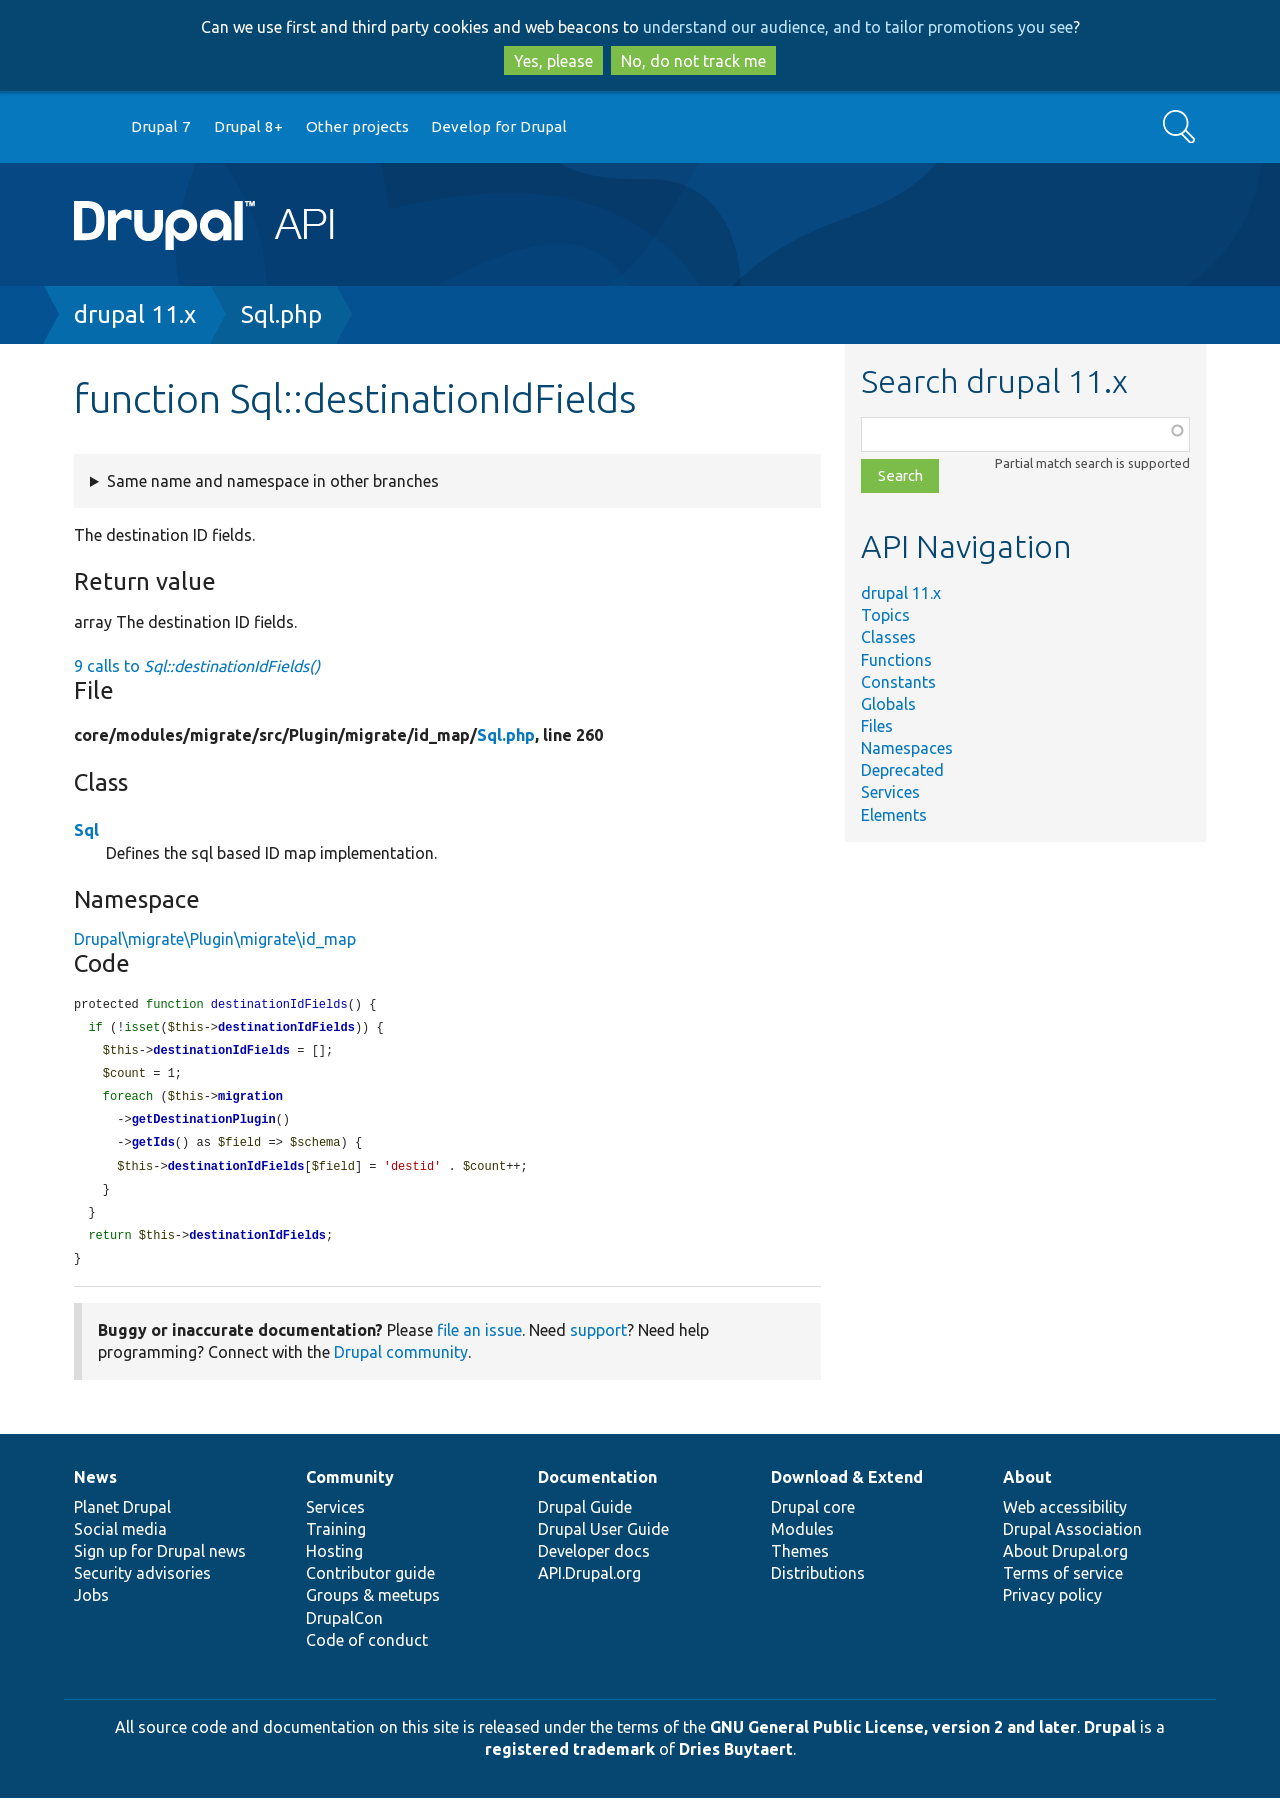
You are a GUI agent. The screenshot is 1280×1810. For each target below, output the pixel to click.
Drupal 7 (161, 126)
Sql (86, 830)
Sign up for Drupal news (160, 1563)
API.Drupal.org (589, 1585)
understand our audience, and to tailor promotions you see (858, 27)
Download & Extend (847, 1489)
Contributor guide (370, 1585)
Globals (888, 704)
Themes (800, 1563)
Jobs (91, 1607)
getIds (153, 1149)
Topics (885, 615)
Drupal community (401, 1364)
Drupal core (813, 1519)
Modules (802, 1541)
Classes (888, 637)
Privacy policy (1052, 1607)
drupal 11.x (135, 314)
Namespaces (907, 748)
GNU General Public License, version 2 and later (893, 1739)
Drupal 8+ (248, 126)
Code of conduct (367, 1652)
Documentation (597, 1489)
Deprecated (902, 770)
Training (336, 1541)
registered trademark (570, 1761)
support (598, 1342)
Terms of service (1063, 1585)
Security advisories (142, 1585)
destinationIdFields (286, 1029)
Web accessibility (1065, 1519)
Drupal (1110, 1739)
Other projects (357, 126)
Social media (120, 1541)
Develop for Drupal (499, 126)
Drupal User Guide (603, 1541)
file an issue (479, 1342)
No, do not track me (693, 61)
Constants (898, 682)
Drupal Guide (585, 1519)
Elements (894, 815)
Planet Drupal (122, 1519)
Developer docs (594, 1563)
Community (350, 1489)
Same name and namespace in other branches (273, 481)
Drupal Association (1072, 1541)
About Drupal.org (1065, 1563)
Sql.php (281, 314)
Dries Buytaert (736, 1761)
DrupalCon (344, 1630)
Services (890, 792)
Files (877, 726)
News (95, 1489)
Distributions (818, 1585)
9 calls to (197, 666)
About (1027, 1489)
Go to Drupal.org (93, 127)
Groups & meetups (373, 1607)
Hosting (334, 1563)
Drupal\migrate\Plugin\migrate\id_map (215, 939)
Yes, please (553, 61)
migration (250, 1101)
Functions (896, 660)
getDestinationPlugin (204, 1125)
